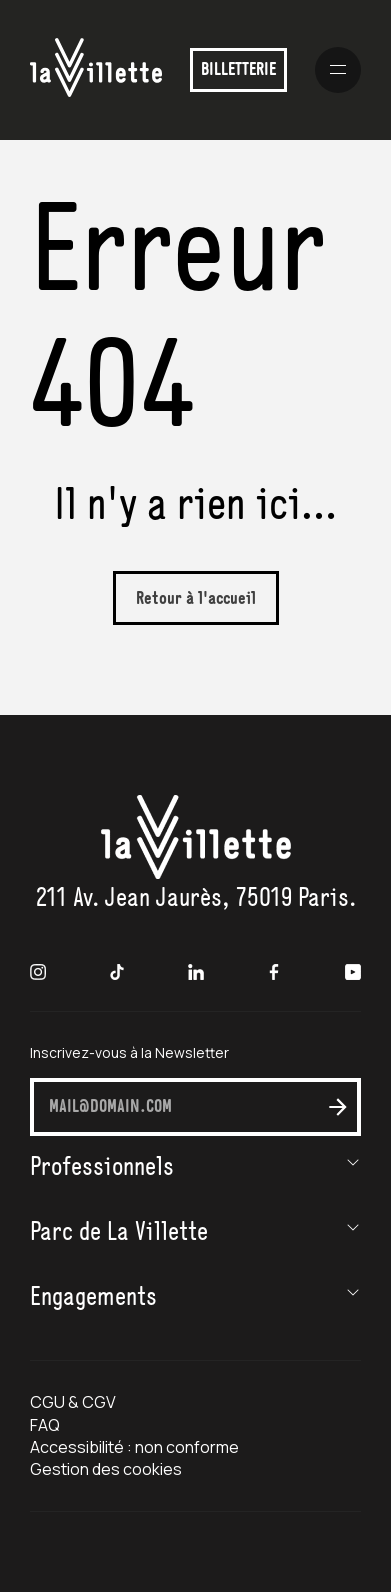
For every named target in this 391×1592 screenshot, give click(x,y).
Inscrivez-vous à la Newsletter (129, 1052)
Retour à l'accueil (196, 599)
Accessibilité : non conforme (135, 1447)
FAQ (45, 1425)
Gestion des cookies (106, 1469)
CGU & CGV (73, 1402)
